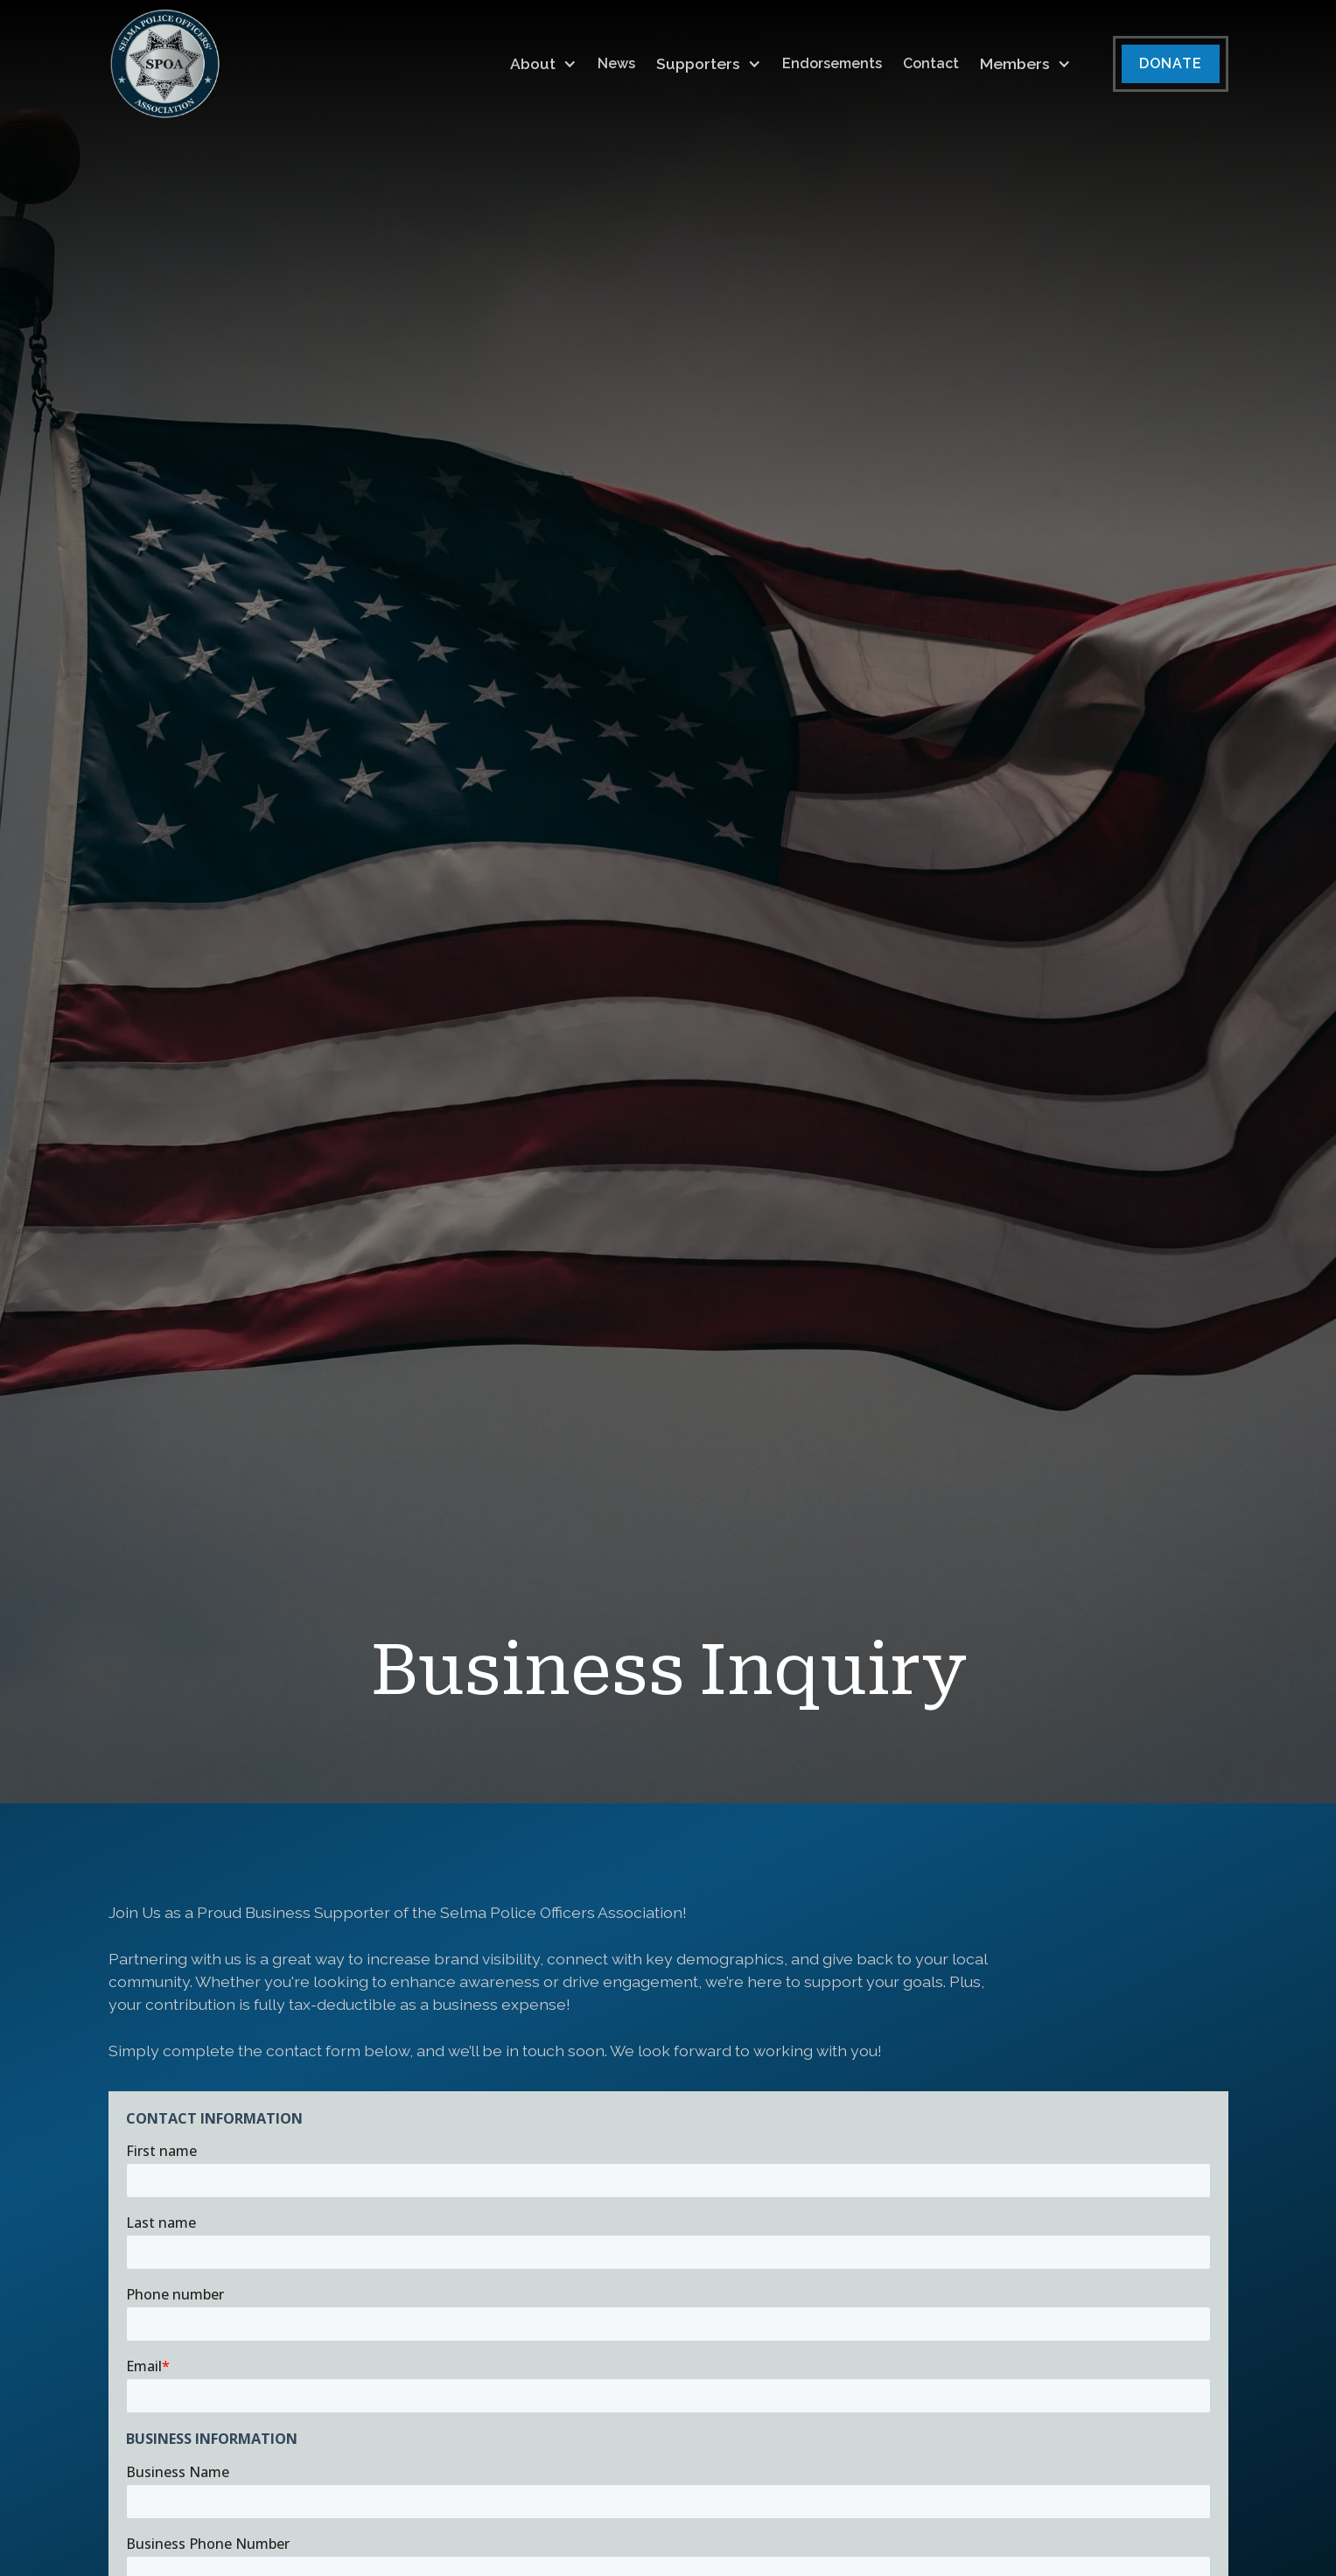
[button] (543, 63)
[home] (165, 64)
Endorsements (832, 63)
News (616, 63)
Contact (931, 63)
